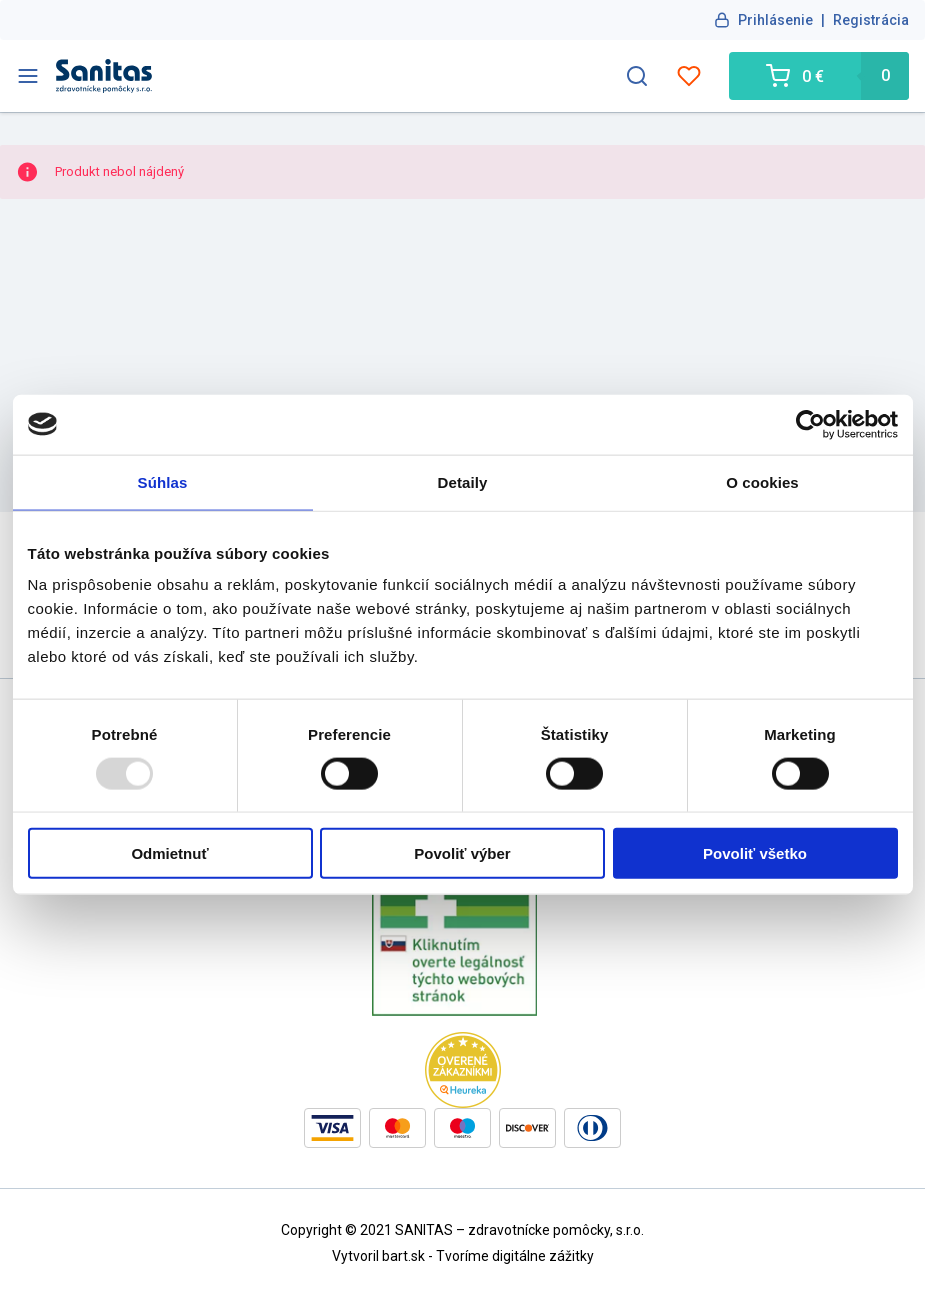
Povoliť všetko (755, 853)
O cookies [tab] (762, 481)
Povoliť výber (462, 853)
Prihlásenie (775, 20)
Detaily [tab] (463, 481)
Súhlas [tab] (163, 481)
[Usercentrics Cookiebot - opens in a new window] (810, 424)
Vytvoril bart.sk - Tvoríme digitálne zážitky (463, 1256)
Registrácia (871, 20)
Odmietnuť (169, 853)
